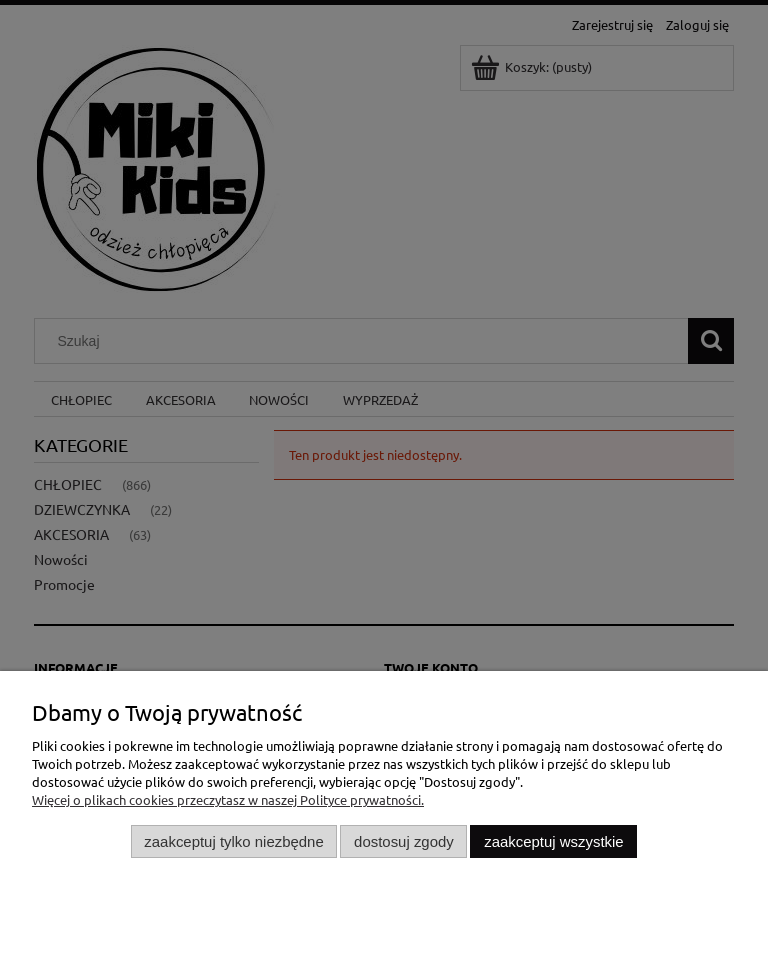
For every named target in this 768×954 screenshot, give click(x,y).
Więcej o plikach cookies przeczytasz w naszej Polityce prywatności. (228, 799)
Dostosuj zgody (404, 841)
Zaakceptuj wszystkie (553, 841)
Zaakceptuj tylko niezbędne (233, 841)
